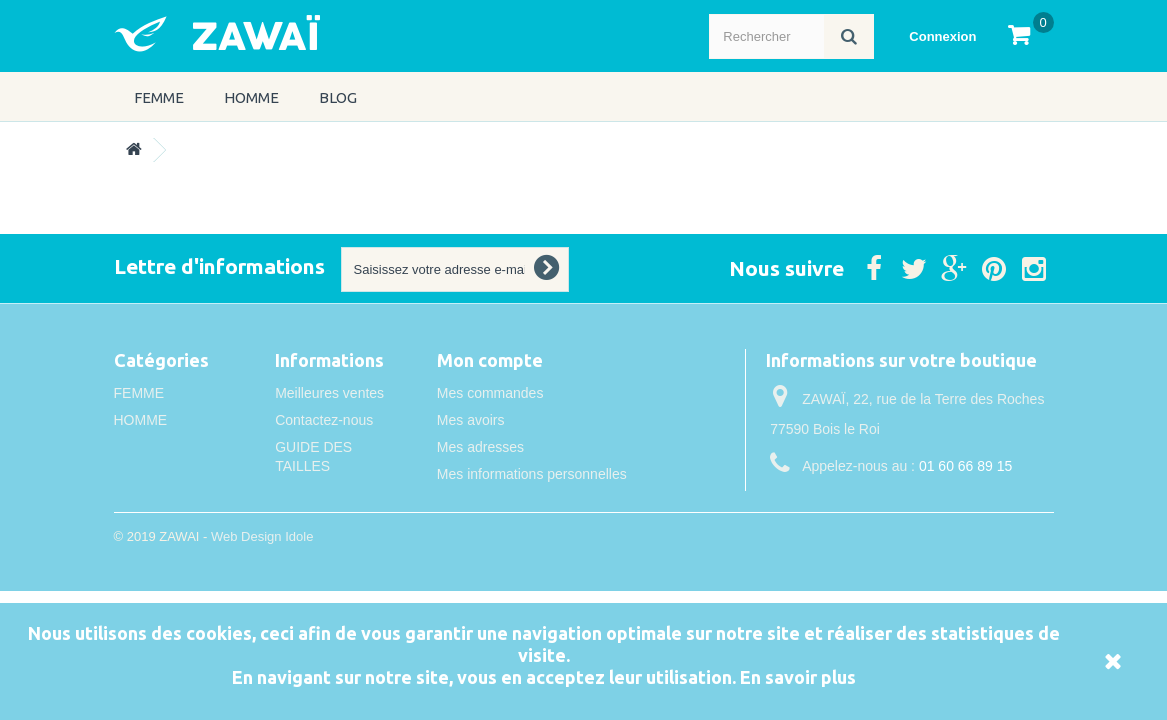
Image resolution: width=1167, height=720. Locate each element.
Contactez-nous (324, 420)
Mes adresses (480, 447)
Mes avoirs (471, 420)
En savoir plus (798, 677)
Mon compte (490, 360)
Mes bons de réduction (508, 501)
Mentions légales (327, 493)
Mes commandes (490, 393)
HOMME (251, 97)
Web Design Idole (262, 592)
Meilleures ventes (329, 393)
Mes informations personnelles (532, 474)
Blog (338, 97)
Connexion (942, 36)
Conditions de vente (337, 520)
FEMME (159, 97)
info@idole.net (898, 503)
